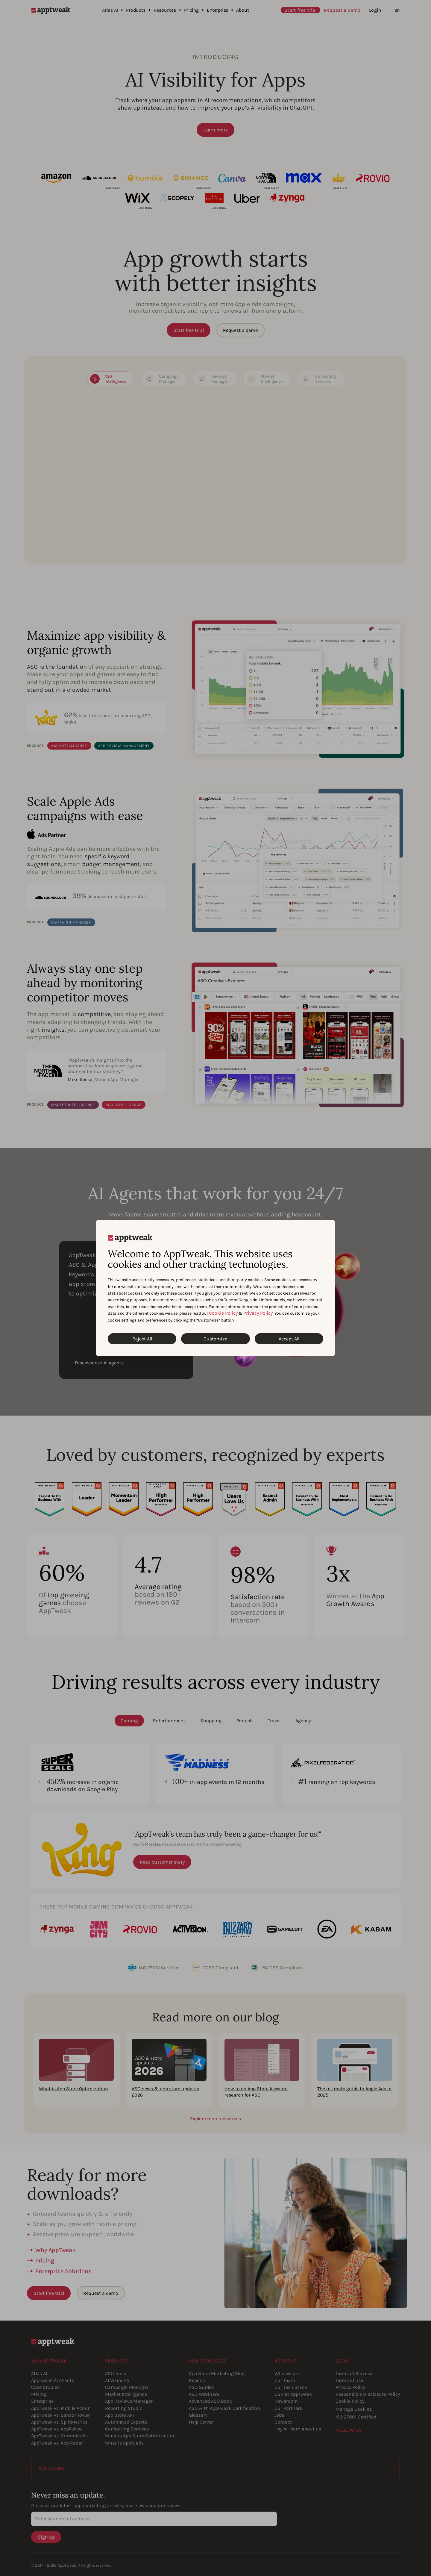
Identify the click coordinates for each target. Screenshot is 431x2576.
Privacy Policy (258, 1313)
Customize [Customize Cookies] (215, 1339)
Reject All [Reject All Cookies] (142, 1339)
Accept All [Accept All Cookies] (289, 1339)
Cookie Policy (223, 1313)
